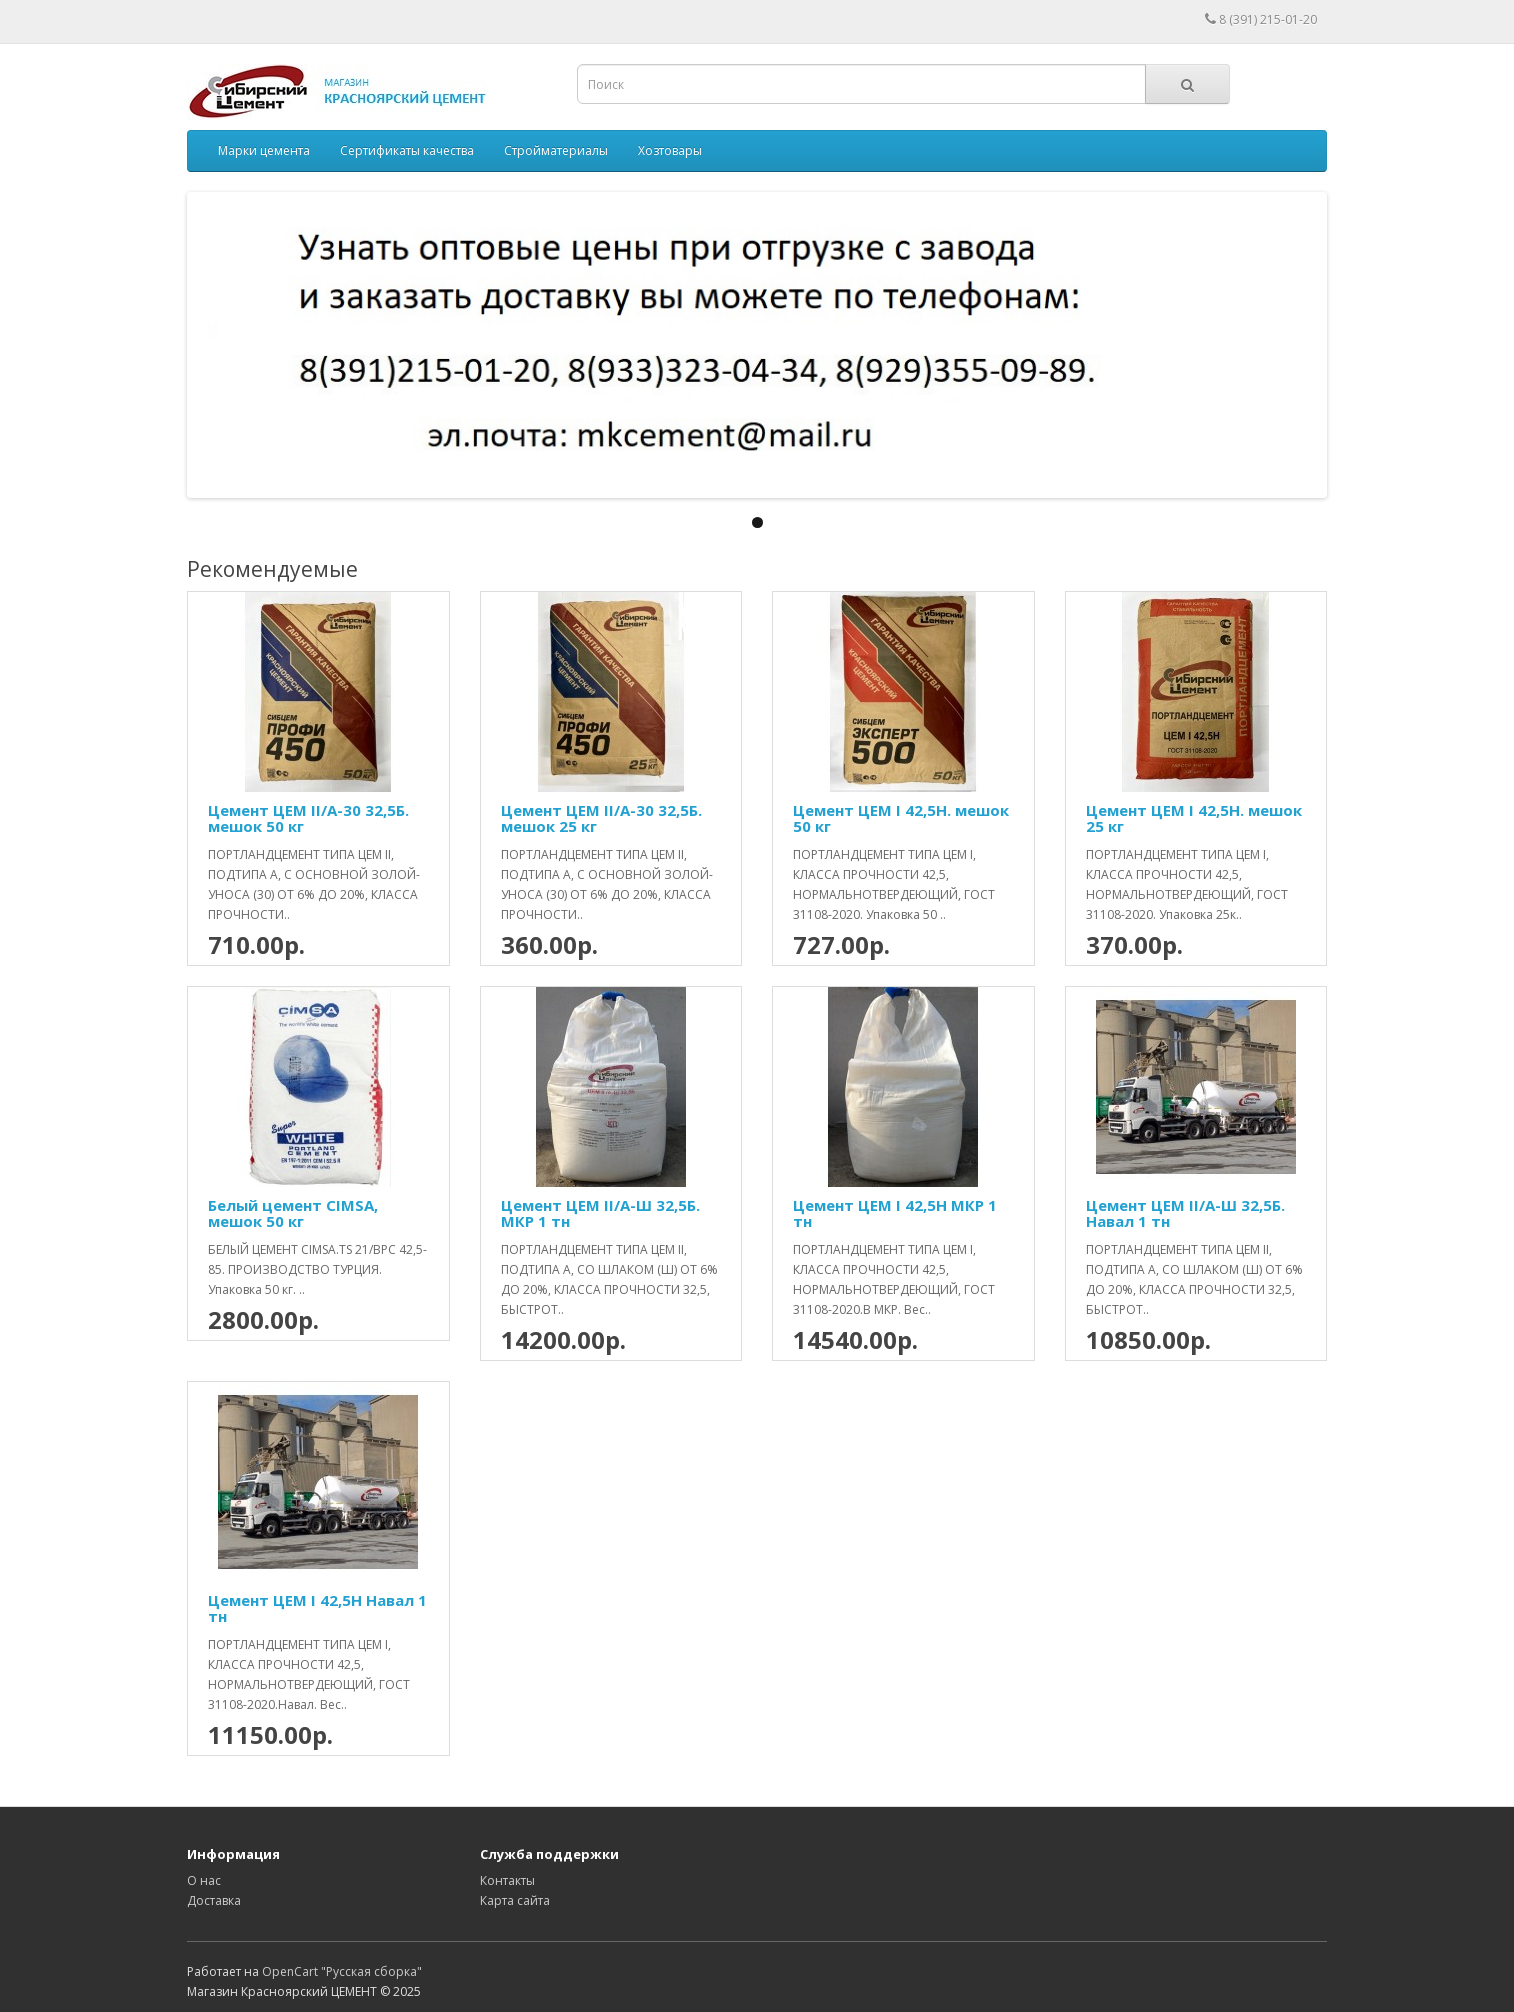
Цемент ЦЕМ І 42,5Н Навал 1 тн (317, 1608)
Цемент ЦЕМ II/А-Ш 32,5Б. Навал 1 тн (1185, 1213)
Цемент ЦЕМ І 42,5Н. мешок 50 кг (901, 818)
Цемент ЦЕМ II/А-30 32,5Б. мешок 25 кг (601, 818)
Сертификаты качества (407, 150)
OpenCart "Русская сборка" (342, 1971)
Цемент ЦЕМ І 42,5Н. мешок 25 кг (1194, 818)
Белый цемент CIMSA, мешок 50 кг (293, 1213)
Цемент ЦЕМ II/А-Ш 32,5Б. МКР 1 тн (600, 1213)
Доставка (214, 1900)
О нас (204, 1880)
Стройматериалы (556, 150)
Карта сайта (515, 1900)
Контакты (507, 1880)
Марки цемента (264, 150)
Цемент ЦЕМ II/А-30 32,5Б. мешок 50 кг (308, 818)
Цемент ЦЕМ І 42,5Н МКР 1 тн (895, 1213)
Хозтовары (670, 150)
